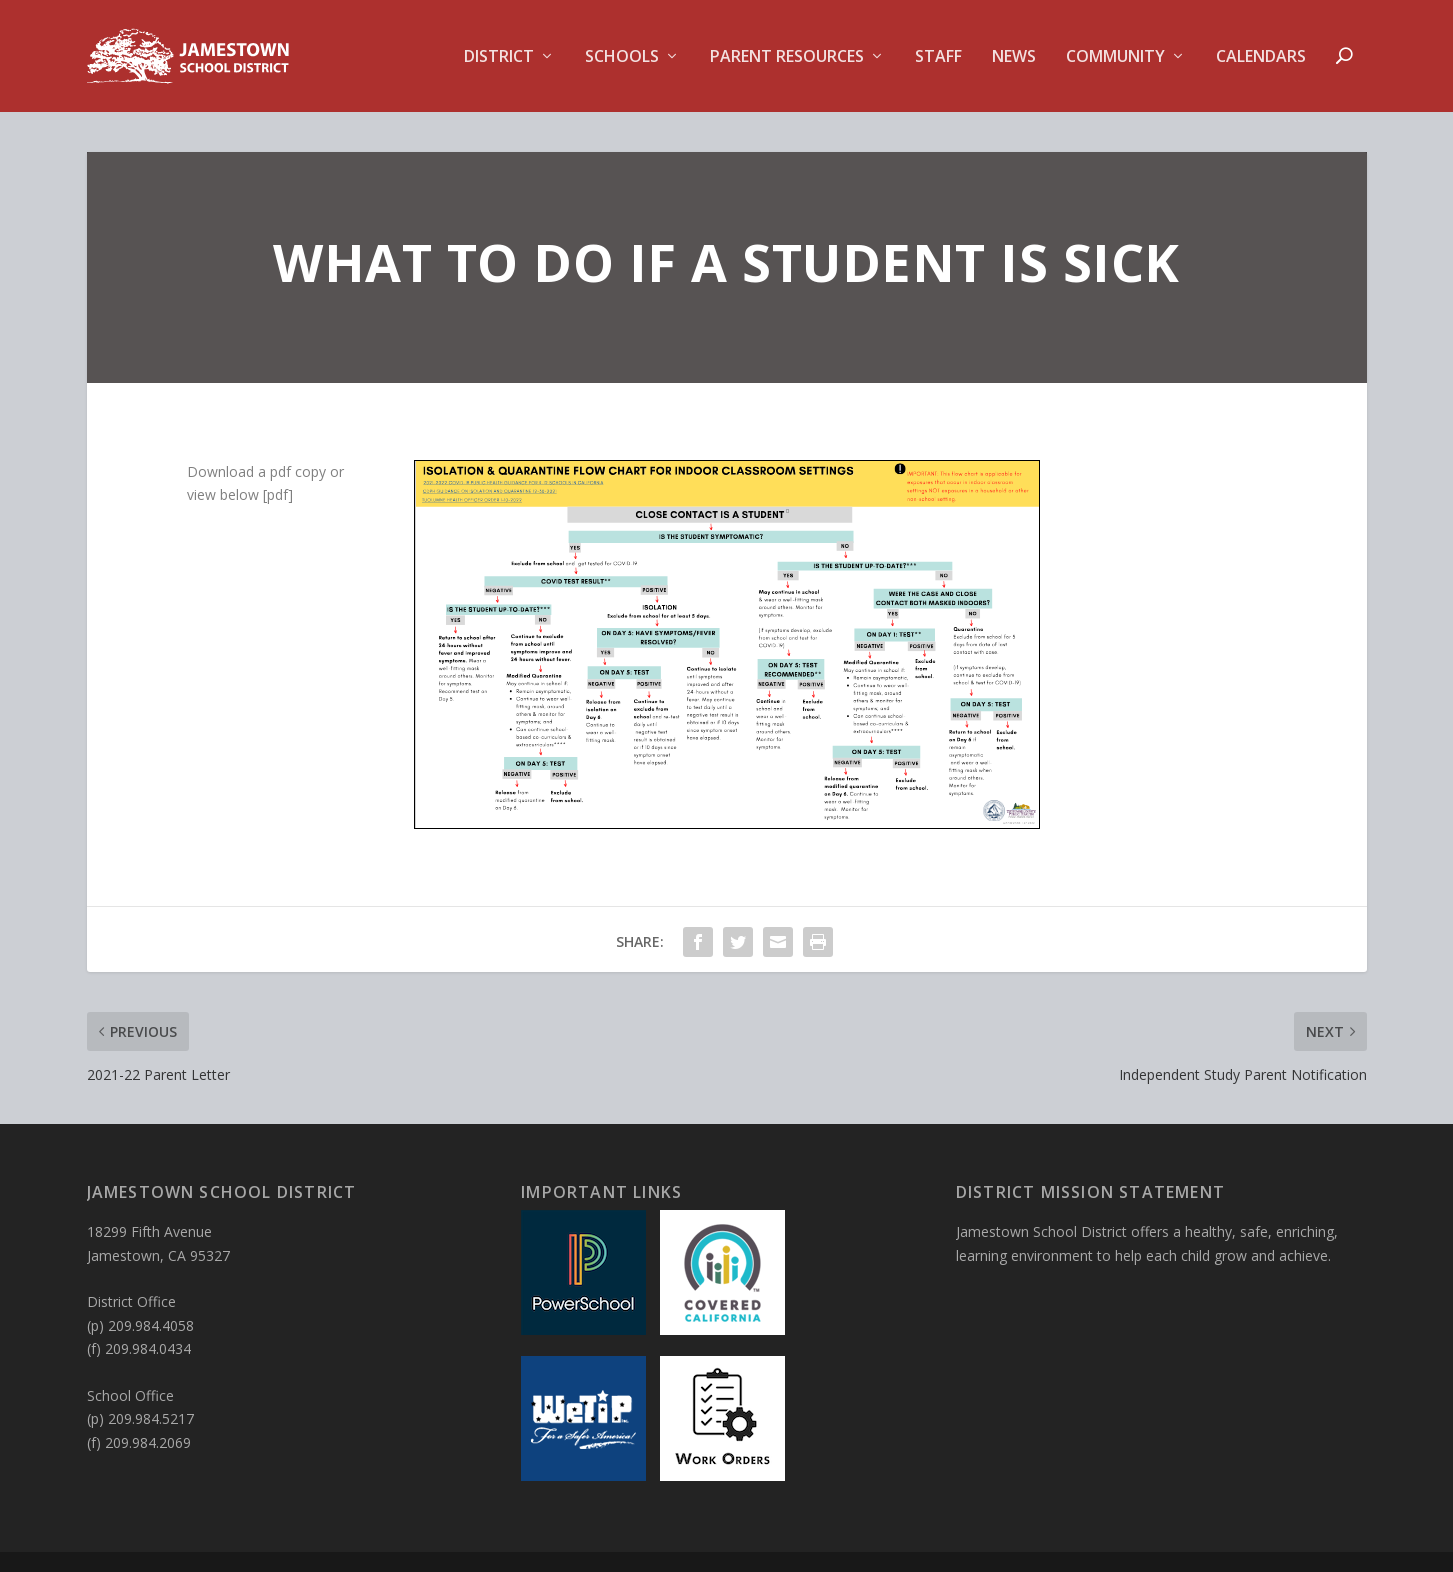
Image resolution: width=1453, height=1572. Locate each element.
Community (1115, 57)
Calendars (1261, 57)
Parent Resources (787, 57)
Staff (938, 57)
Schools (622, 57)
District (499, 57)
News (1014, 57)
